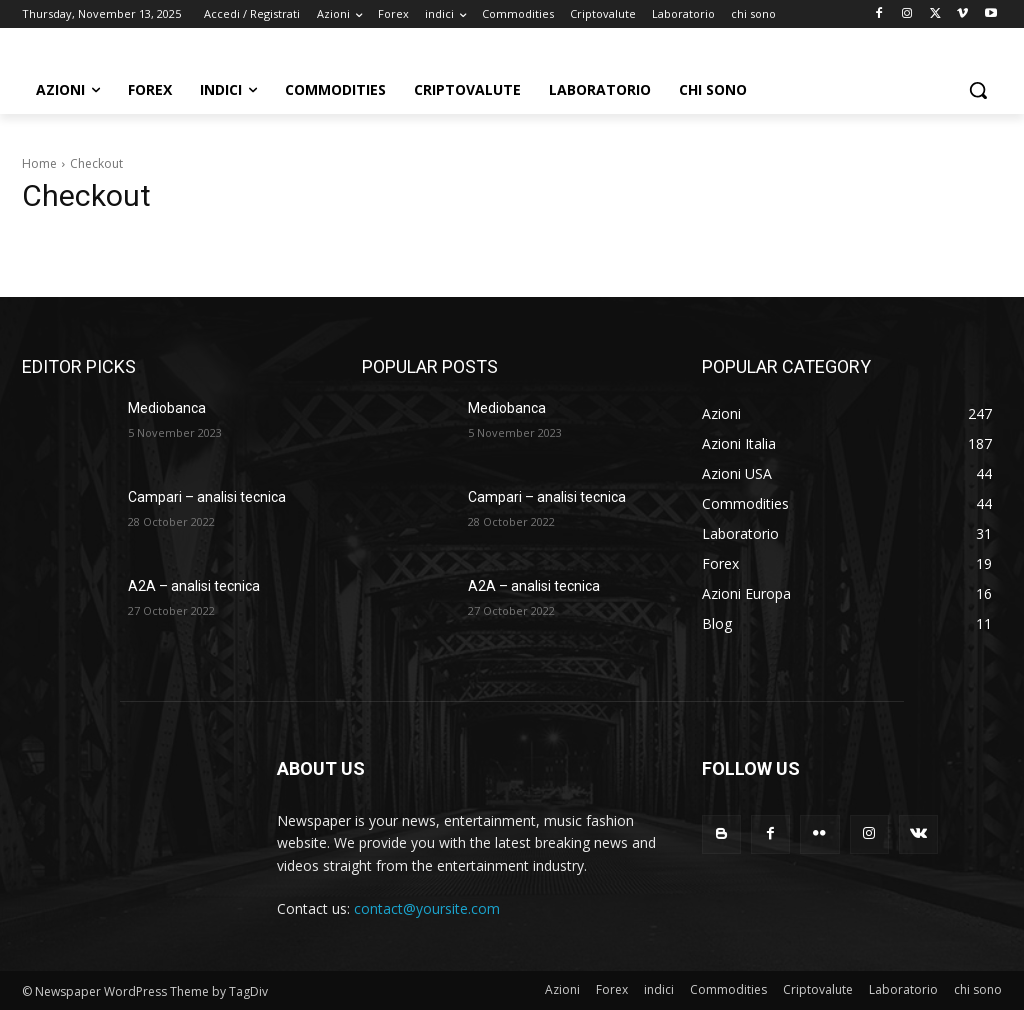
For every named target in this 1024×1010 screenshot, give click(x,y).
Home (39, 163)
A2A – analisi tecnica (194, 586)
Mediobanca (167, 408)
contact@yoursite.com (427, 908)
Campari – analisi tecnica (207, 497)
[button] (978, 90)
